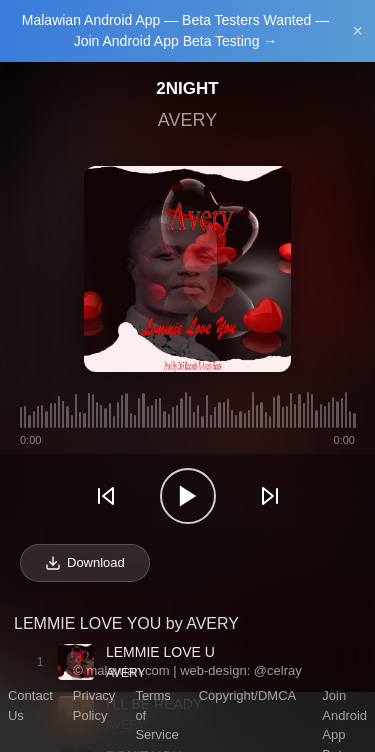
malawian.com (127, 670)
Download (85, 563)
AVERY (187, 120)
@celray (278, 670)
